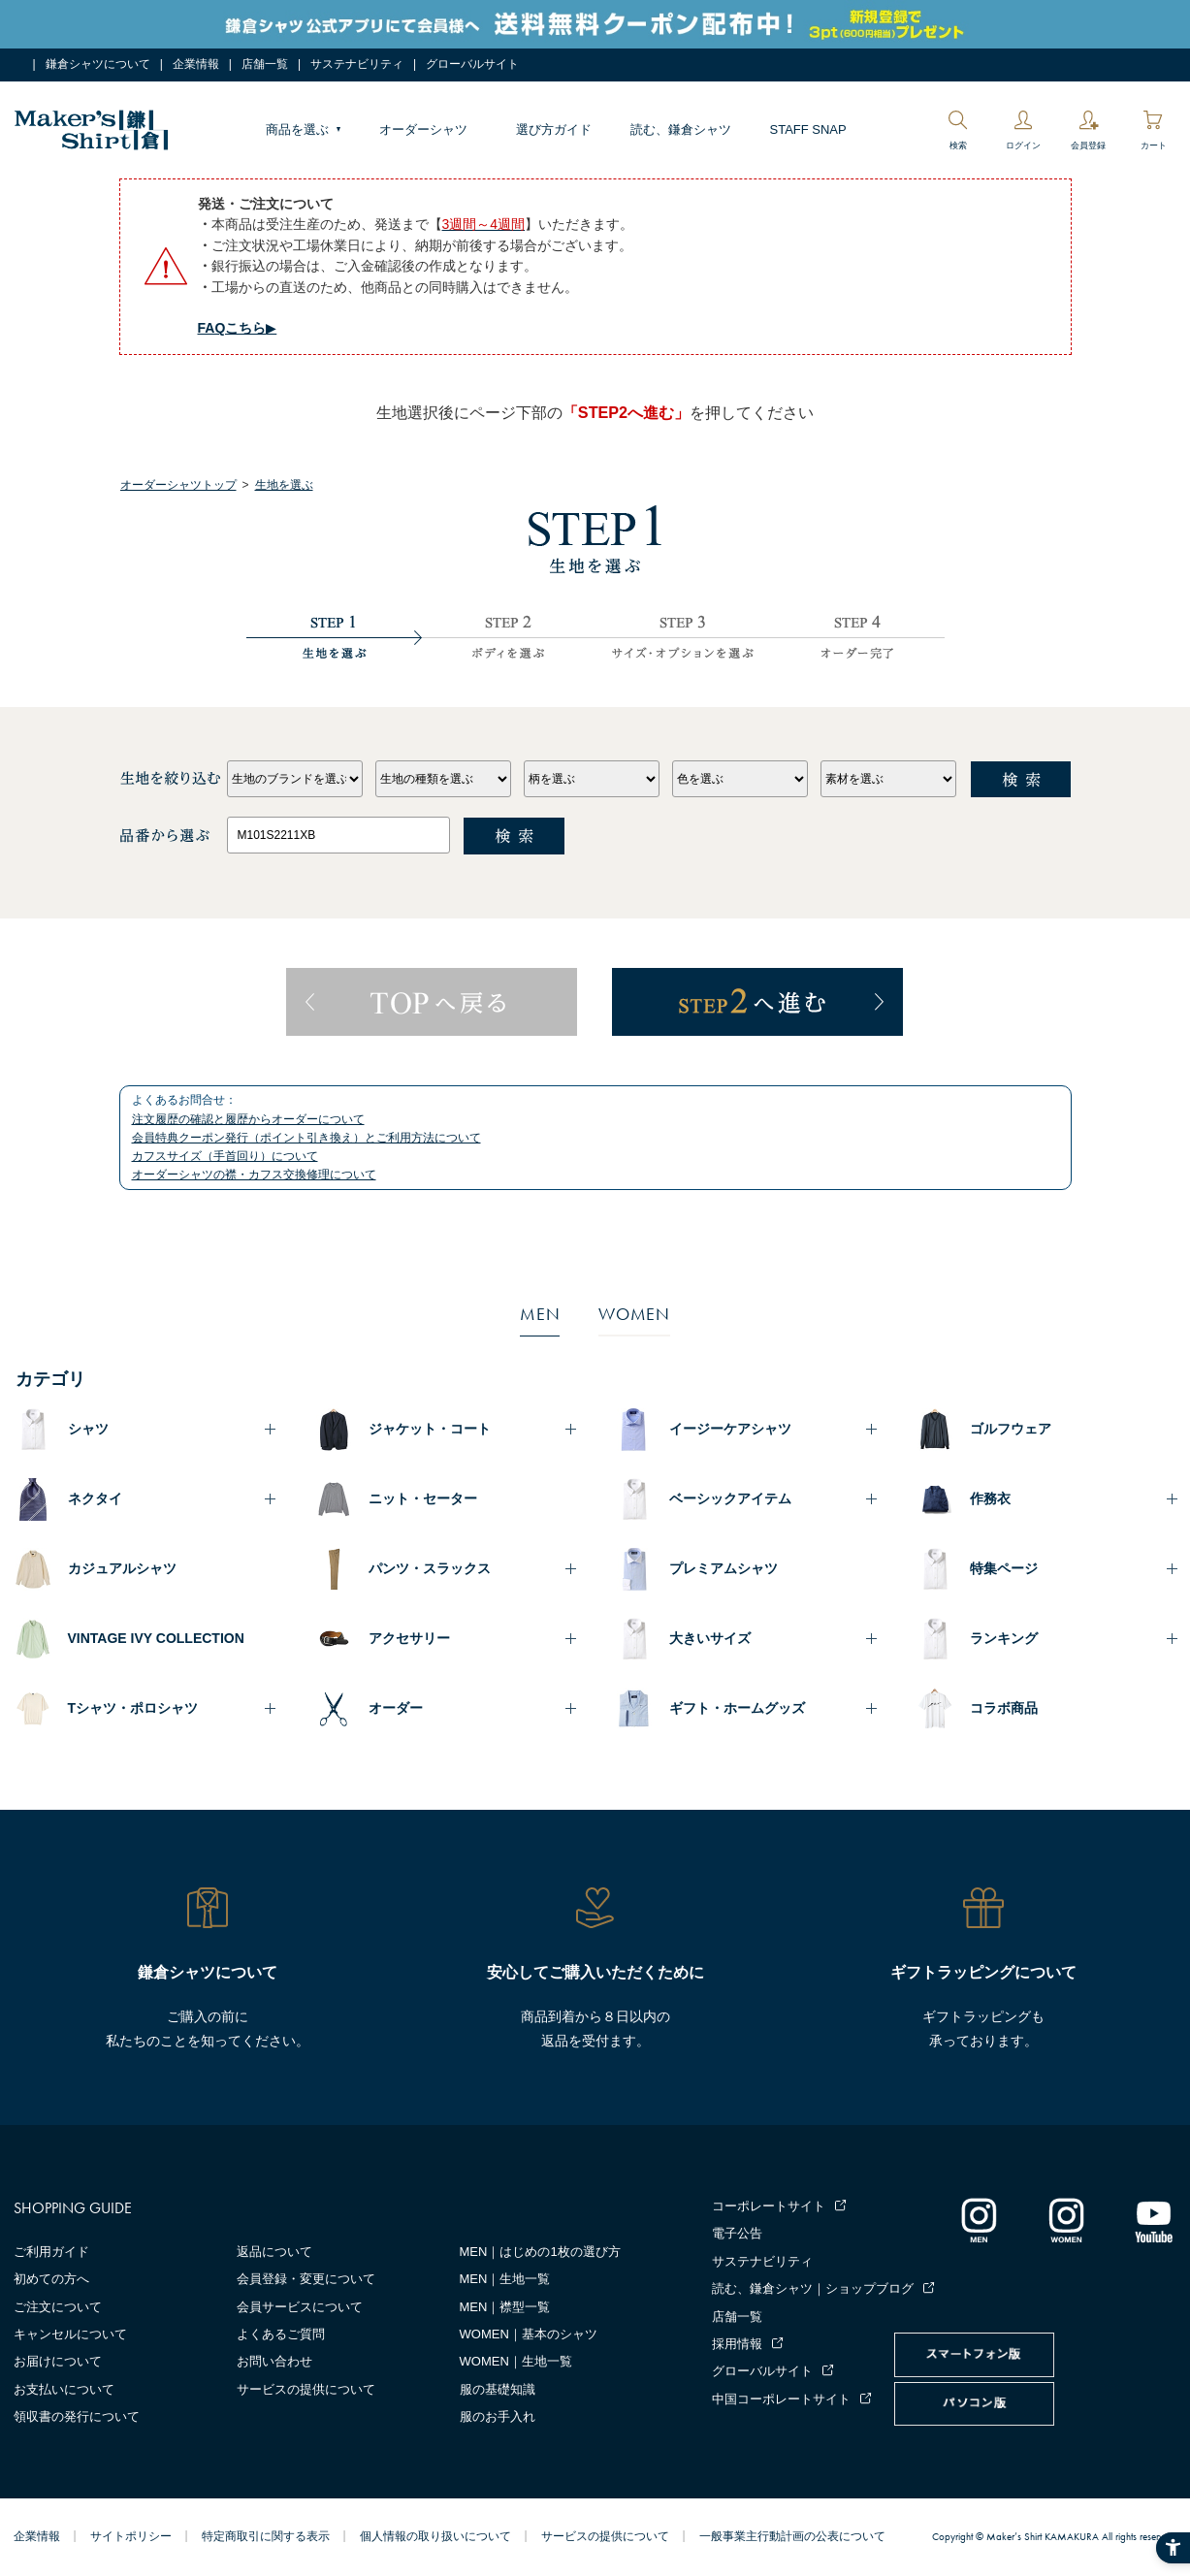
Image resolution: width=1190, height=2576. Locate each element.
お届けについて (58, 2361)
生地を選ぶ (284, 485)
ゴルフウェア (1010, 1428)
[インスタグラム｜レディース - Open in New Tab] (1066, 2220)
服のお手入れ (497, 2416)
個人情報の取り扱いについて (435, 2536)
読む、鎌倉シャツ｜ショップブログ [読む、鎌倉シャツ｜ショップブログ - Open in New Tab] (813, 2288)
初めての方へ (51, 2278)
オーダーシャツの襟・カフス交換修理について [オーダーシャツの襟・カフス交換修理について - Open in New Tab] (254, 1174)
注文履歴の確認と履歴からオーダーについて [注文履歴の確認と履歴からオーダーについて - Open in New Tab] (248, 1119)
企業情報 (196, 64)
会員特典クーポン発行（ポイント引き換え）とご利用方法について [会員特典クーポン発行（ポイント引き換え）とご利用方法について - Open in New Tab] (306, 1137)
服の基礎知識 (497, 2389)
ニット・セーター (423, 1498)
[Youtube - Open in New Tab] (1153, 2220)
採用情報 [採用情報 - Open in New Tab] (737, 2343)
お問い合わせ (274, 2361)
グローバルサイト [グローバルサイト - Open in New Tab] (472, 64)
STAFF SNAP (808, 129)
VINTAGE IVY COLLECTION (156, 1638)
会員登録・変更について (306, 2278)
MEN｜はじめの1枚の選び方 (540, 2251)
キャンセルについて (70, 2334)
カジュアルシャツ (122, 1568)
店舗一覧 (264, 64)
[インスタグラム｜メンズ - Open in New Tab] (978, 2220)
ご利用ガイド (51, 2251)
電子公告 (737, 2233)
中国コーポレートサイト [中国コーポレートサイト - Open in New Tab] (781, 2399)
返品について (274, 2251)
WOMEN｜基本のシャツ (528, 2334)
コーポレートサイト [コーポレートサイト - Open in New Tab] (768, 2206)
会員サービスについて (300, 2307)
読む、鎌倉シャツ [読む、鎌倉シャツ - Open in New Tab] (680, 129)
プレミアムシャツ (723, 1568)
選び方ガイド (554, 129)
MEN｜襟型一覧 (505, 2307)
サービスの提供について (306, 2389)
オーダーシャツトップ (178, 485)
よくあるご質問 (281, 2334)
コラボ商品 (1004, 1708)
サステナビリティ (356, 64)
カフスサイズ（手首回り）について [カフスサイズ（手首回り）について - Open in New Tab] (225, 1156)
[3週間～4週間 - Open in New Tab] (484, 224)
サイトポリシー (131, 2536)
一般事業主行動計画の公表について (792, 2536)
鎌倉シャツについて (98, 64)
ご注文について (58, 2307)
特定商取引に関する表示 (266, 2536)
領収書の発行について (77, 2416)
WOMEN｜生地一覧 (516, 2361)
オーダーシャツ (423, 129)
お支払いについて (64, 2389)
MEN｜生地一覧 (505, 2278)
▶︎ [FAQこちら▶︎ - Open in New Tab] (237, 328)
